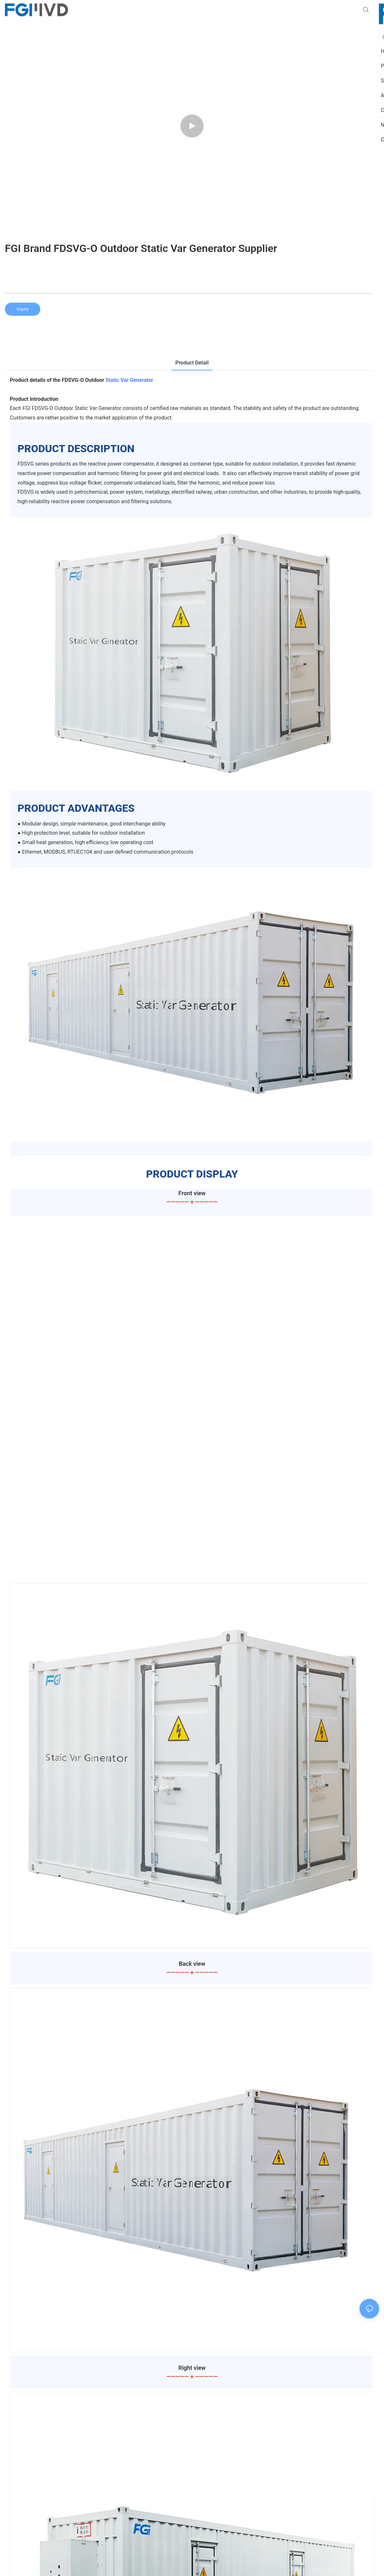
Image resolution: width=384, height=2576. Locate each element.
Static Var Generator (129, 380)
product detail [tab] (192, 363)
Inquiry (22, 309)
